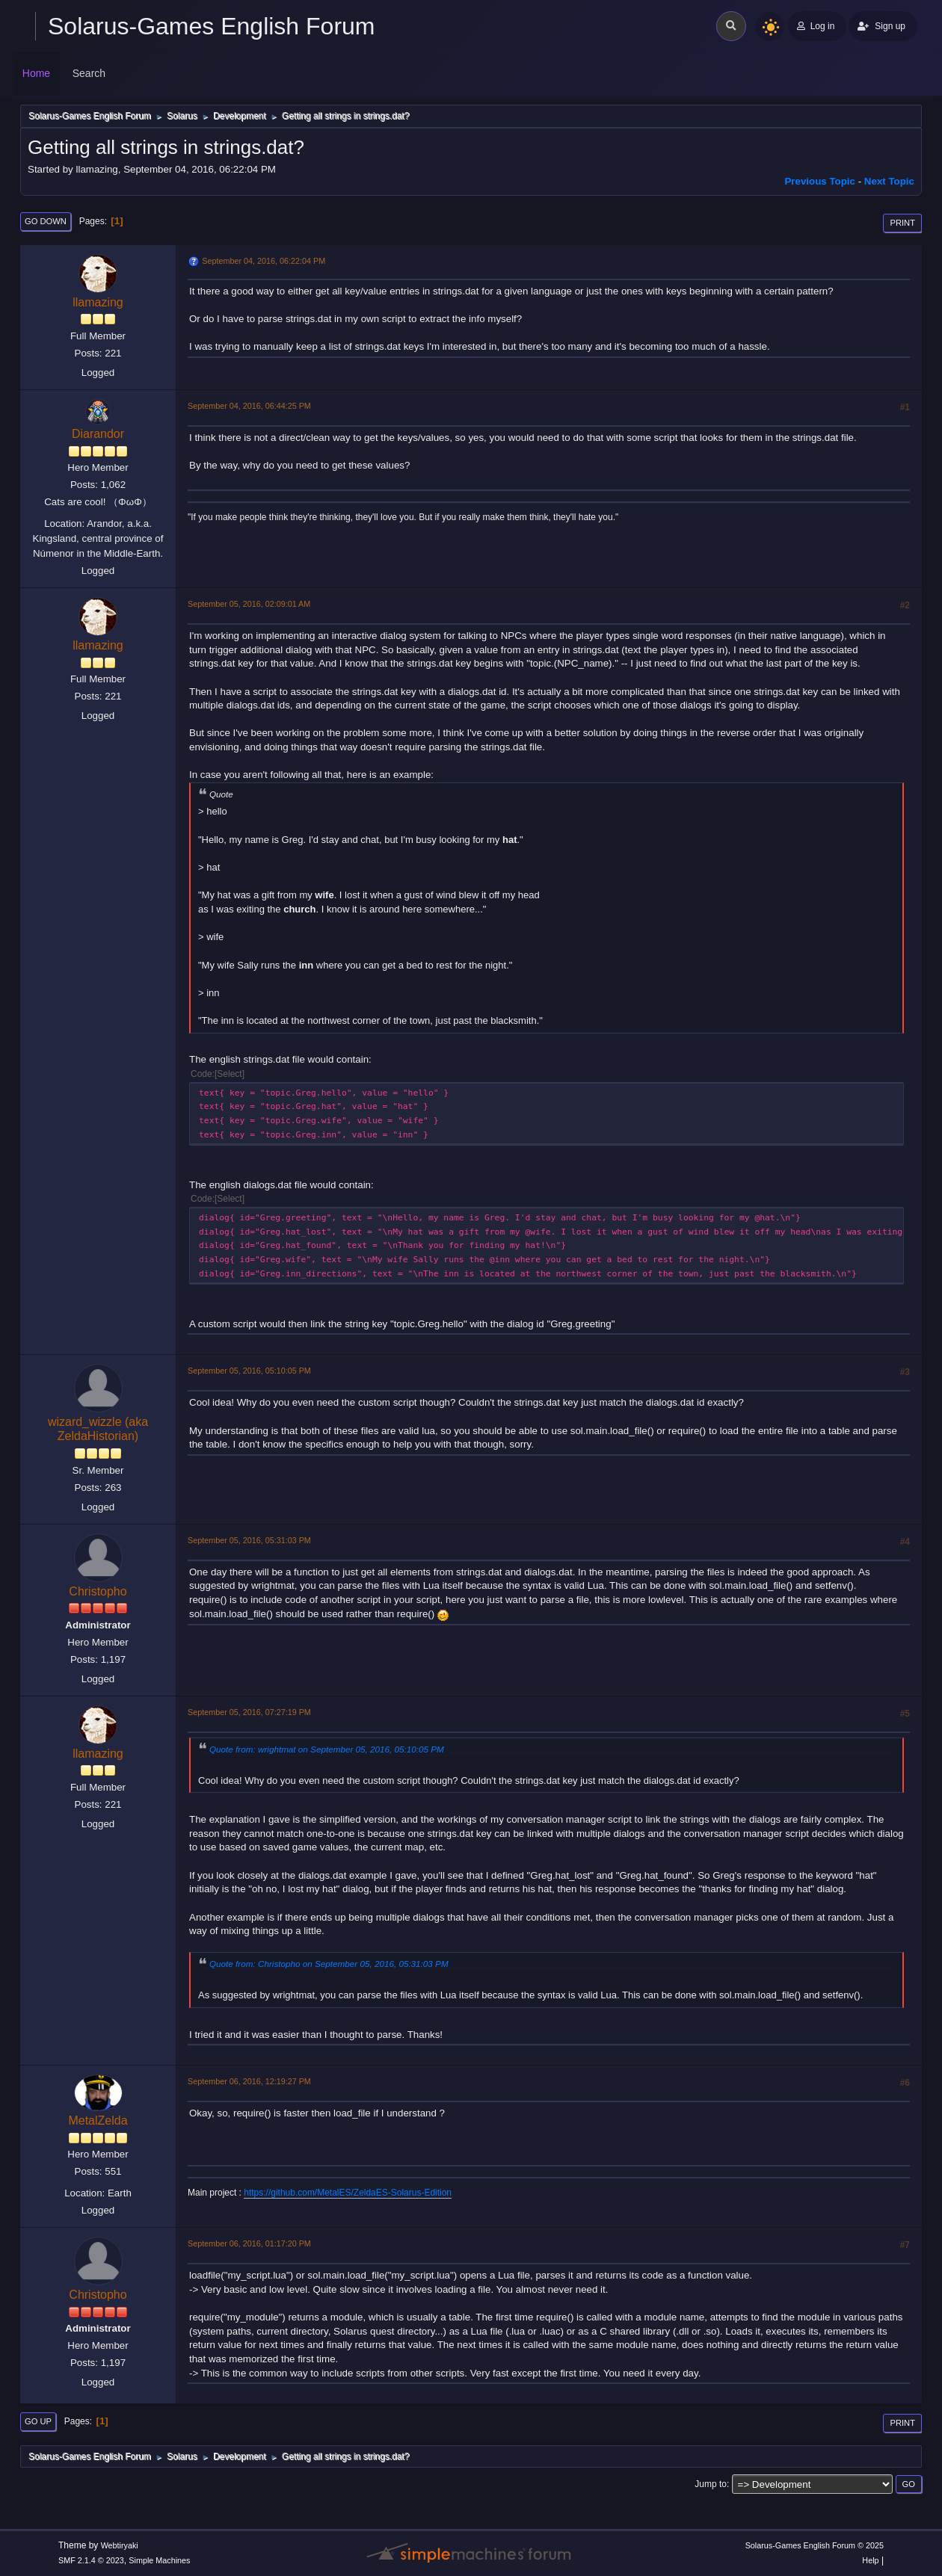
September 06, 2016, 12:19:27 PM (249, 2081)
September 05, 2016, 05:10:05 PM (249, 1370)
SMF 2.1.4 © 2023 (91, 2560)
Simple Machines (159, 2560)
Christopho (97, 1591)
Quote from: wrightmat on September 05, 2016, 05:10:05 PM (326, 1749)
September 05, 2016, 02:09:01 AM (249, 603)
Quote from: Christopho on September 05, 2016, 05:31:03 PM (329, 1963)
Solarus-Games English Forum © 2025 (814, 2545)
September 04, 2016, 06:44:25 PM (249, 405)
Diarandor (98, 433)
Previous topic (819, 181)
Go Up (38, 2421)
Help (870, 2560)
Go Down (46, 221)
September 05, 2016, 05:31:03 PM (249, 1540)
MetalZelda (97, 2120)
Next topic (889, 181)
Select (229, 1074)
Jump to (711, 2484)
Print (902, 222)
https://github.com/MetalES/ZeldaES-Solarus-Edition (348, 2192)
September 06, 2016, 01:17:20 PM (249, 2243)
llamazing (98, 302)
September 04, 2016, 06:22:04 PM (263, 260)
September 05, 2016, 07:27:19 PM (249, 1712)
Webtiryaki (119, 2545)
